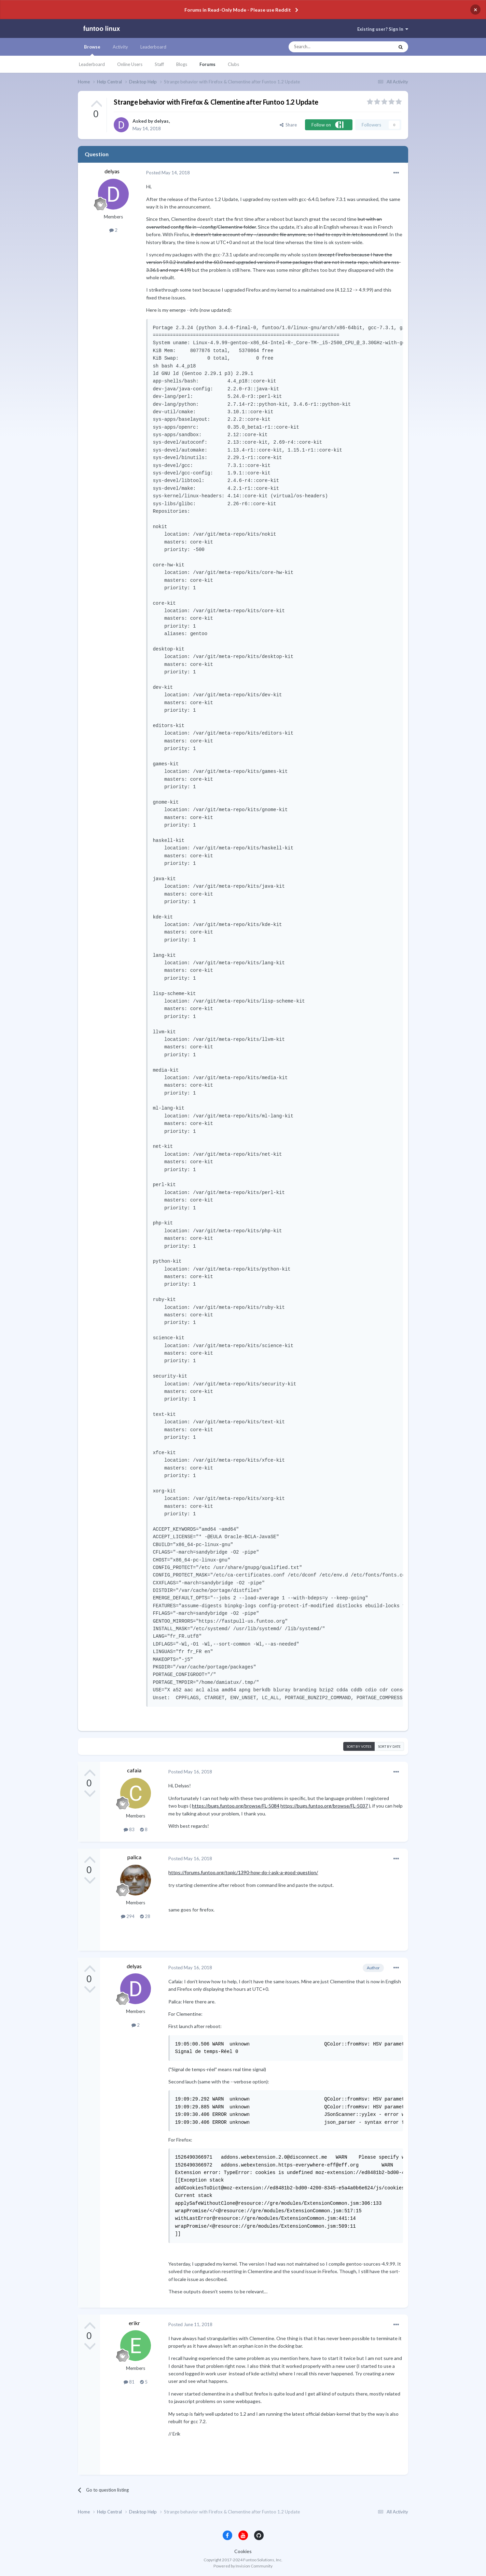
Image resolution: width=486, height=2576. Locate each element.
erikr (134, 2323)
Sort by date (389, 1746)
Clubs (233, 64)
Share (288, 125)
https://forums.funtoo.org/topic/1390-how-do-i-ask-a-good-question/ (243, 1872)
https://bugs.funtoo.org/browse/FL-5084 (235, 1806)
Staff (159, 64)
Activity (120, 47)
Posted (168, 172)
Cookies (243, 2551)
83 (129, 1829)
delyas (161, 121)
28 (145, 1916)
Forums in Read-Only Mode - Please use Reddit (237, 10)
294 (128, 1916)
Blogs (181, 64)
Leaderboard (92, 64)
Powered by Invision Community (243, 2565)
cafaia (134, 1770)
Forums (207, 64)
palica (134, 1857)
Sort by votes (359, 1746)
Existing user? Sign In (382, 29)
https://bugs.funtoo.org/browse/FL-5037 (324, 1806)
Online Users (129, 64)
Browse (92, 50)
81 (129, 2382)
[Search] (328, 46)
